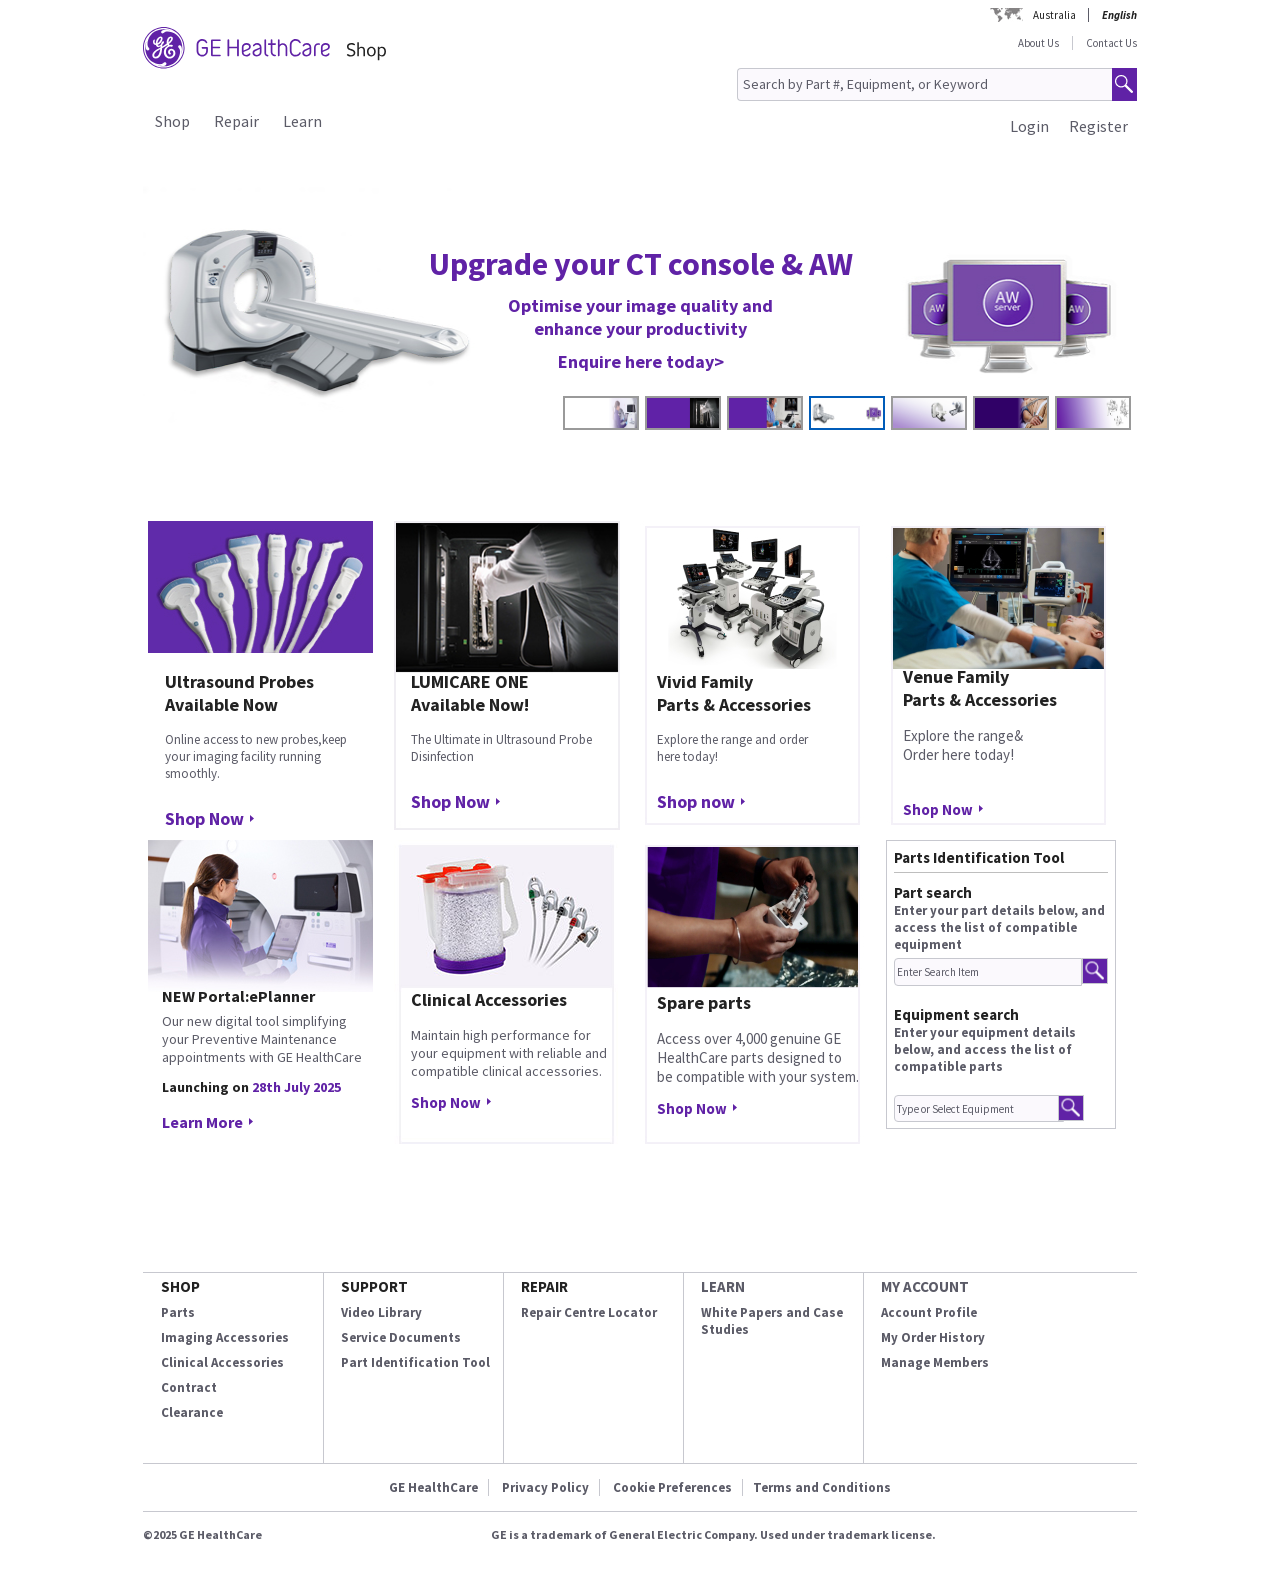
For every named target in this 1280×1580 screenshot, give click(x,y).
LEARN (723, 1286)
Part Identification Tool (415, 1362)
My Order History (933, 1337)
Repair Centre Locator (589, 1312)
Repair (236, 121)
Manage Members (935, 1362)
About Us (1038, 43)
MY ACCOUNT (925, 1286)
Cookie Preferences (672, 1487)
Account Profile (929, 1312)
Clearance (192, 1412)
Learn (302, 121)
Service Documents (401, 1337)
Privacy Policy (545, 1487)
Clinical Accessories (222, 1362)
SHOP (180, 1286)
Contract (189, 1387)
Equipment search (956, 1014)
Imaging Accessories (225, 1337)
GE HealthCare (433, 1487)
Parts (178, 1312)
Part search (933, 892)
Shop (172, 121)
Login (1029, 126)
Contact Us (1111, 43)
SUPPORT (374, 1286)
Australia (1054, 15)
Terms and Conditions (822, 1487)
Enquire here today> (641, 360)
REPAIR (544, 1286)
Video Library (381, 1312)
